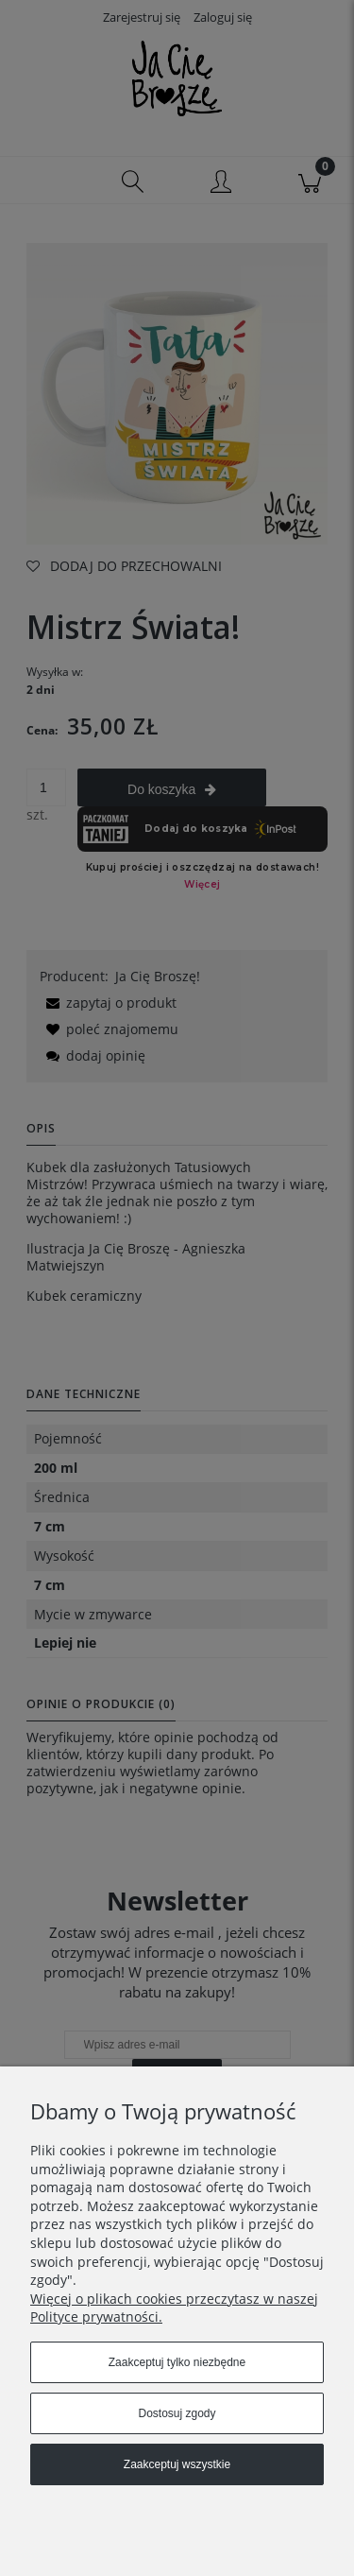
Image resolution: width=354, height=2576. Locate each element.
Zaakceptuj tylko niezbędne (177, 2362)
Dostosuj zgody (176, 2413)
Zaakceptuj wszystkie (177, 2464)
